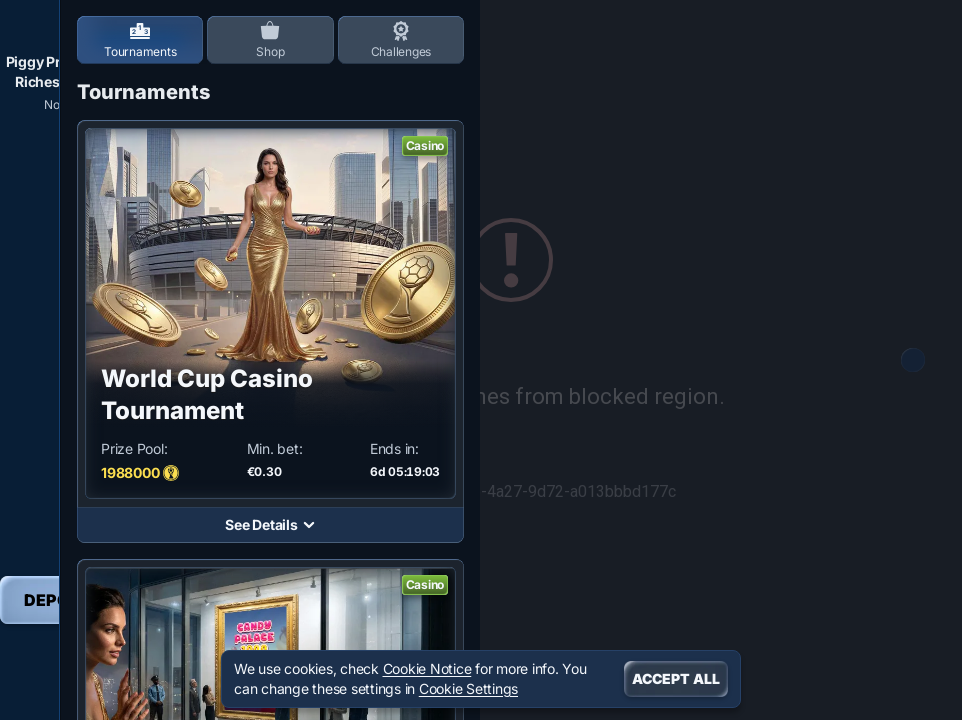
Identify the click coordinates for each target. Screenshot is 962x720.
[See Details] (309, 525)
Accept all (676, 678)
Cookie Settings (468, 689)
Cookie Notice (427, 668)
